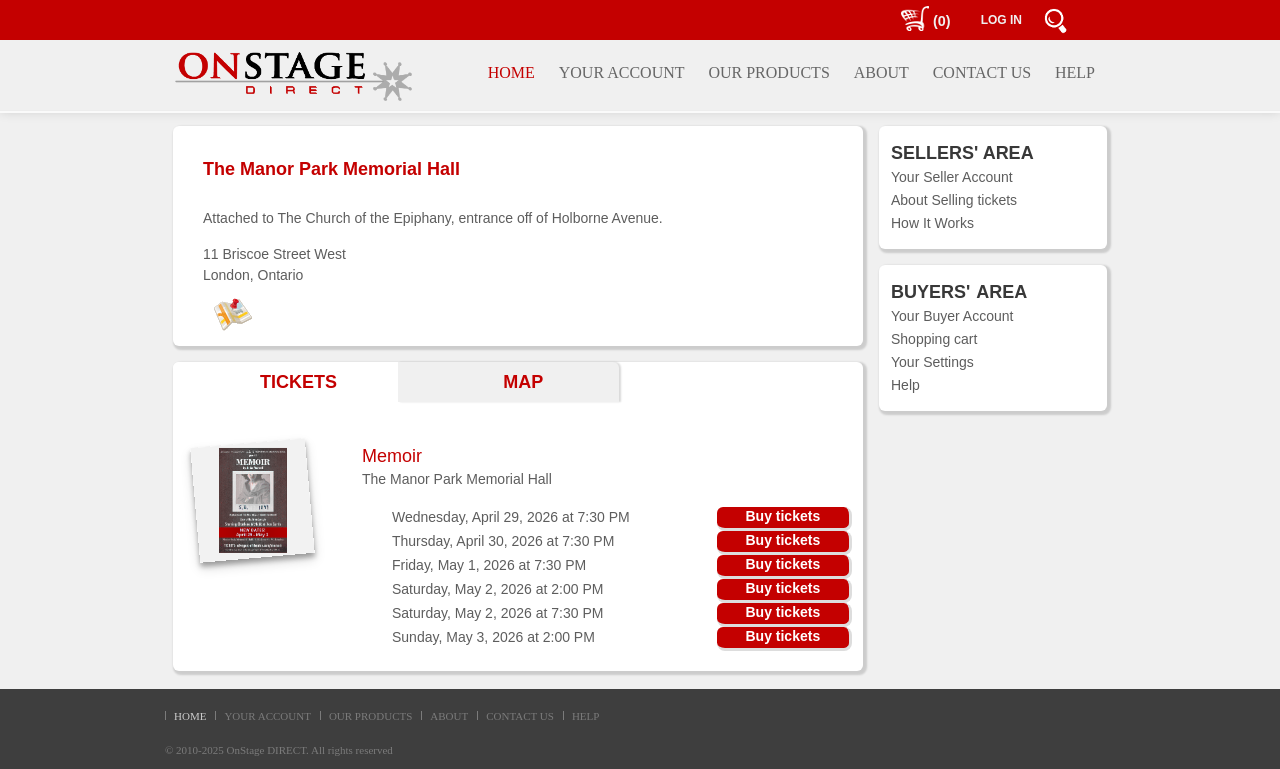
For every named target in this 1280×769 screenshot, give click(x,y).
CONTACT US (520, 716)
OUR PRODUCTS (370, 716)
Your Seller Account (952, 177)
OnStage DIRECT (267, 750)
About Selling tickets (954, 200)
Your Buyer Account (952, 316)
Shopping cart (934, 339)
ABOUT (449, 716)
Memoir (392, 456)
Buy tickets (782, 516)
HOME (190, 716)
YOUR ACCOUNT (267, 716)
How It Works (932, 223)
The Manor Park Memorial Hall (457, 479)
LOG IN (1001, 20)
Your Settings (932, 362)
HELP (586, 716)
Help (905, 385)
